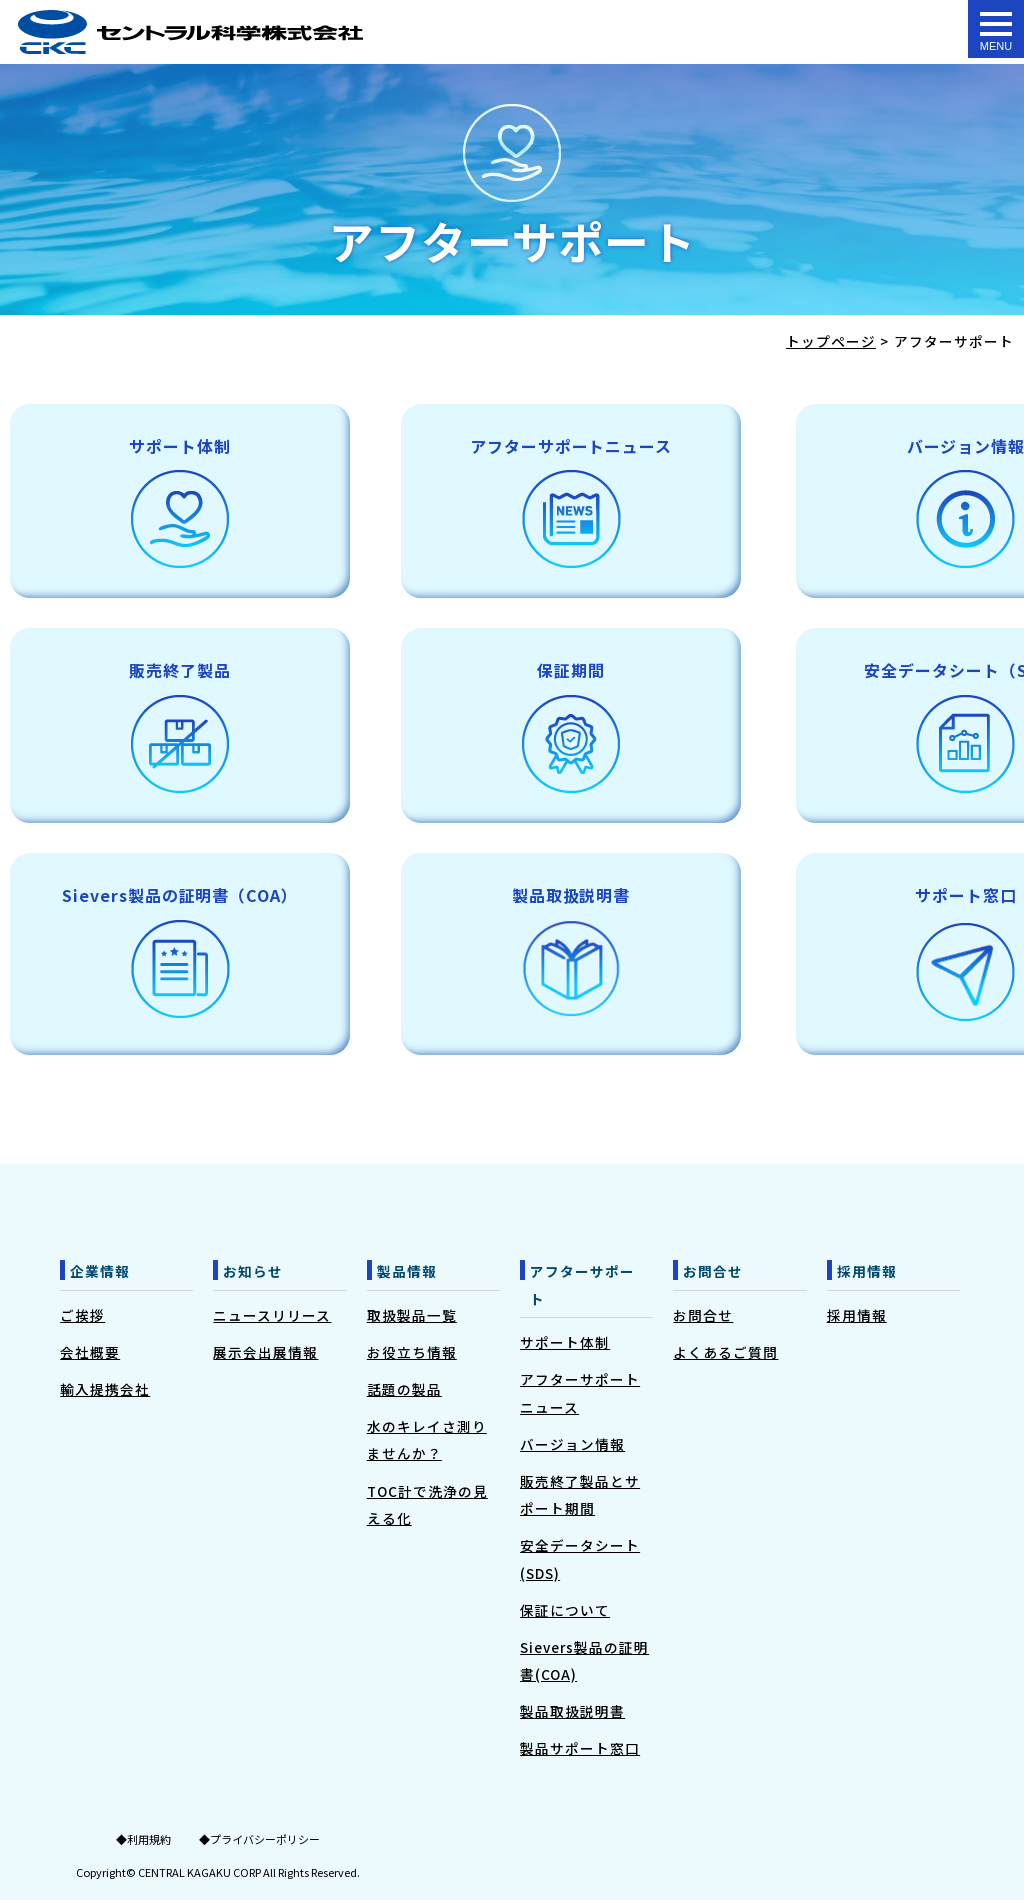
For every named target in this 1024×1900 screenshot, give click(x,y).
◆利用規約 (143, 1839)
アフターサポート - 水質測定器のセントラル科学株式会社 (190, 32)
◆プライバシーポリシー (259, 1839)
